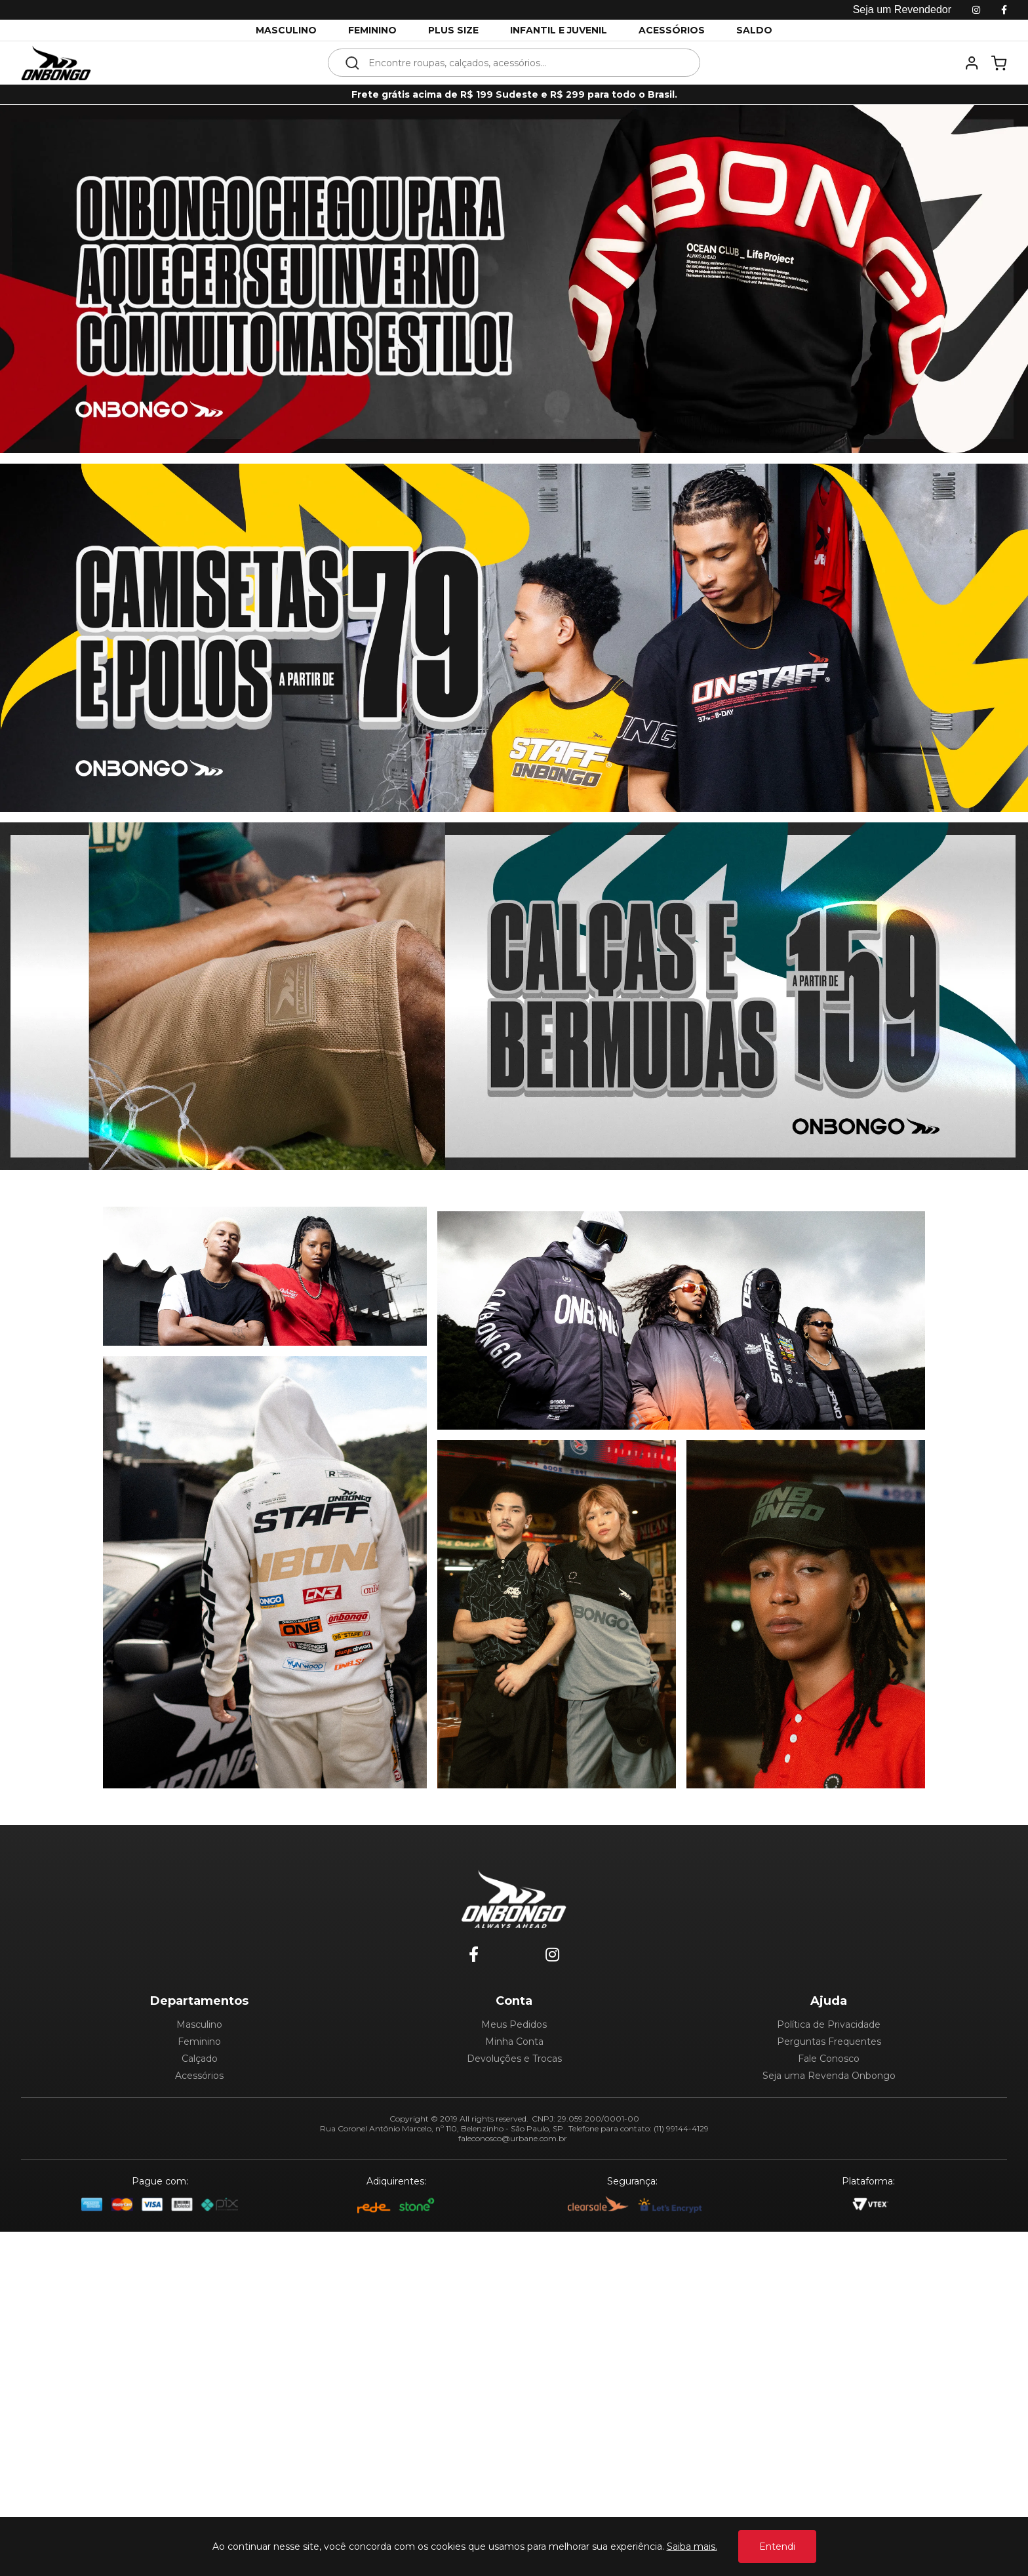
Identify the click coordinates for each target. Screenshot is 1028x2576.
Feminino (199, 2386)
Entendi (777, 2546)
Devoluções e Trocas (514, 2403)
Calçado (200, 2403)
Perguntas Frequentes (829, 2386)
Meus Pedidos (514, 2369)
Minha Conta (514, 2386)
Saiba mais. (692, 2546)
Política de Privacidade (828, 2369)
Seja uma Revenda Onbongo (829, 2420)
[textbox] (522, 62)
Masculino (199, 2369)
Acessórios (199, 2420)
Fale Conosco (829, 2403)
